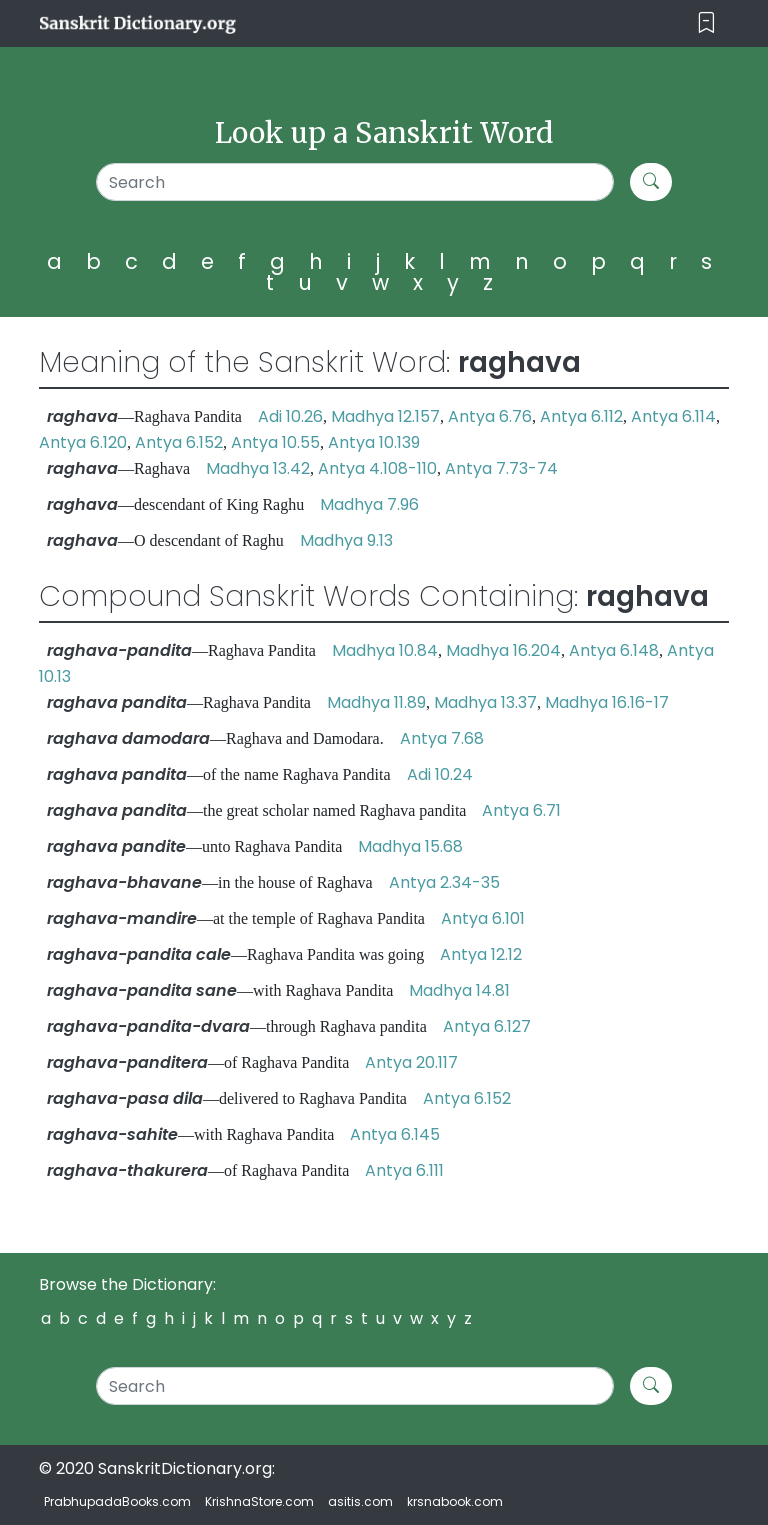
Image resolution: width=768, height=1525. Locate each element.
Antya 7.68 (442, 738)
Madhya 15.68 (410, 846)
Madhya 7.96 (369, 504)
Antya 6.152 (179, 442)
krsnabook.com (455, 1501)
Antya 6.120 (83, 442)
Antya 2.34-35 (444, 882)
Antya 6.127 (487, 1026)
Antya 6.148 (614, 650)
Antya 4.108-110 (377, 468)
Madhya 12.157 (385, 416)
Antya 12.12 (481, 954)
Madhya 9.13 (346, 540)
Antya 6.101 (483, 918)
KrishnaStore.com (259, 1501)
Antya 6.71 (521, 810)
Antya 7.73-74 (501, 468)
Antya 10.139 (374, 442)
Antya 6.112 (581, 416)
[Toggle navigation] (706, 23)
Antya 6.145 (395, 1134)
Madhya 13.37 (485, 702)
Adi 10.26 (290, 416)
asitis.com (360, 1501)
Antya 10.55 (275, 442)
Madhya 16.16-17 (607, 702)
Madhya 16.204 (503, 650)
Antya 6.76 (490, 416)
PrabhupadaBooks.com (117, 1501)
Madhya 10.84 (385, 650)
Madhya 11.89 (376, 702)
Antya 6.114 (673, 416)
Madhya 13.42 (258, 468)
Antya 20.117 (411, 1062)
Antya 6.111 (404, 1170)
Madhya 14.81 (459, 990)
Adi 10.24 (440, 774)
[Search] (355, 182)
